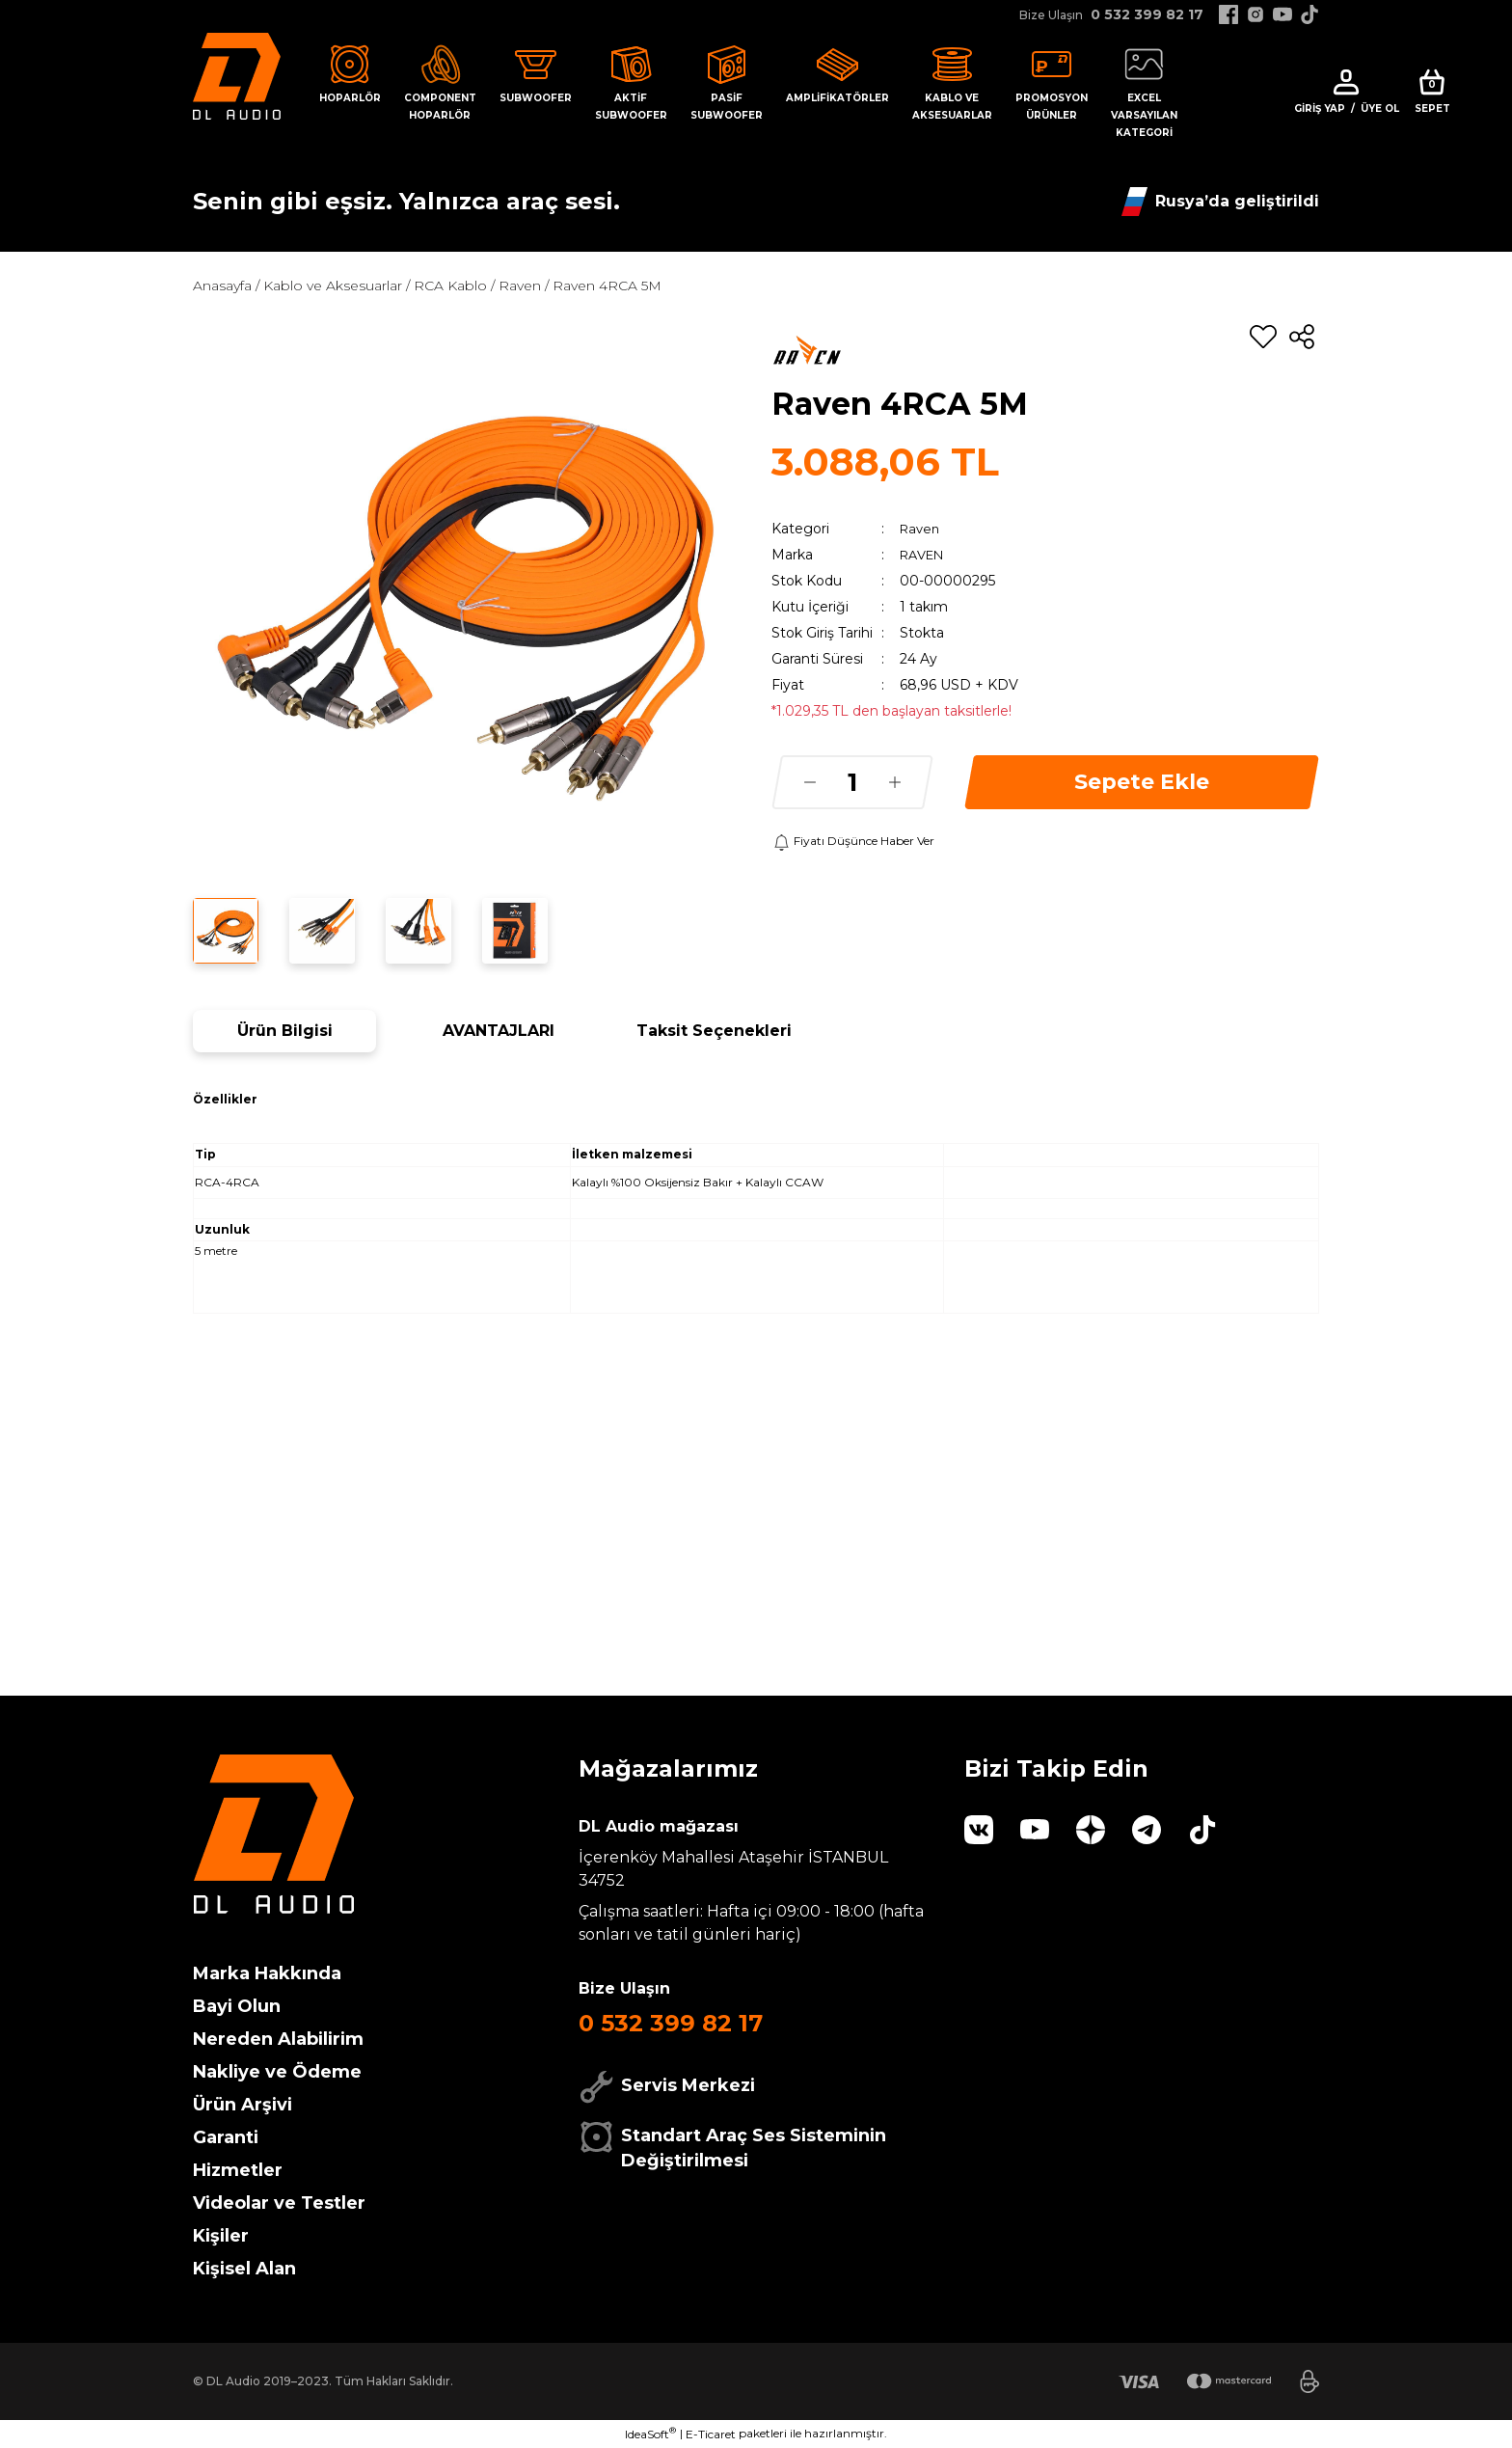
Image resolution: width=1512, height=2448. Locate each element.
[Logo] (237, 75)
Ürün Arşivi (242, 2104)
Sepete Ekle (1142, 782)
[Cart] (1432, 93)
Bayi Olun (237, 2006)
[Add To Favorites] (1263, 336)
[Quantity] (852, 782)
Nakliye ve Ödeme (277, 2071)
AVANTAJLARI (498, 1030)
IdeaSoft (650, 2433)
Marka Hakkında (267, 1973)
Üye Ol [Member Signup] (1380, 108)
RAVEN (925, 554)
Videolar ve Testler (279, 2203)
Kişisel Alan (244, 2268)
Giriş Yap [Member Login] (1319, 108)
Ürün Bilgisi (285, 1030)
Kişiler (221, 2235)
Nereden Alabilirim (278, 2039)
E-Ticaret (711, 2434)
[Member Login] (1346, 82)
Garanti (225, 2137)
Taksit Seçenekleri (714, 1030)
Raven (921, 528)
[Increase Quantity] (894, 782)
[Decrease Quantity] (810, 782)
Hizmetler (238, 2170)
